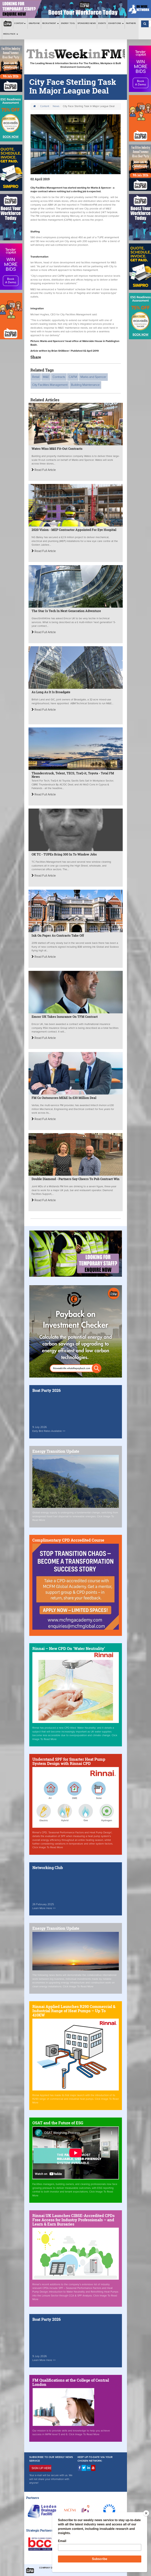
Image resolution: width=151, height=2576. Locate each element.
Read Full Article (44, 470)
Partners (131, 23)
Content (20, 23)
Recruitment (50, 23)
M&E (46, 377)
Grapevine (34, 23)
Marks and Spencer (93, 377)
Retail (35, 377)
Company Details (49, 2568)
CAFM (73, 377)
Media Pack (10, 34)
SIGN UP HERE (41, 2468)
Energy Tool (68, 23)
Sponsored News (87, 23)
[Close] (146, 2513)
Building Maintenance (85, 385)
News (56, 106)
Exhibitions (116, 23)
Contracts (59, 377)
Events (102, 23)
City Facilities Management (49, 385)
